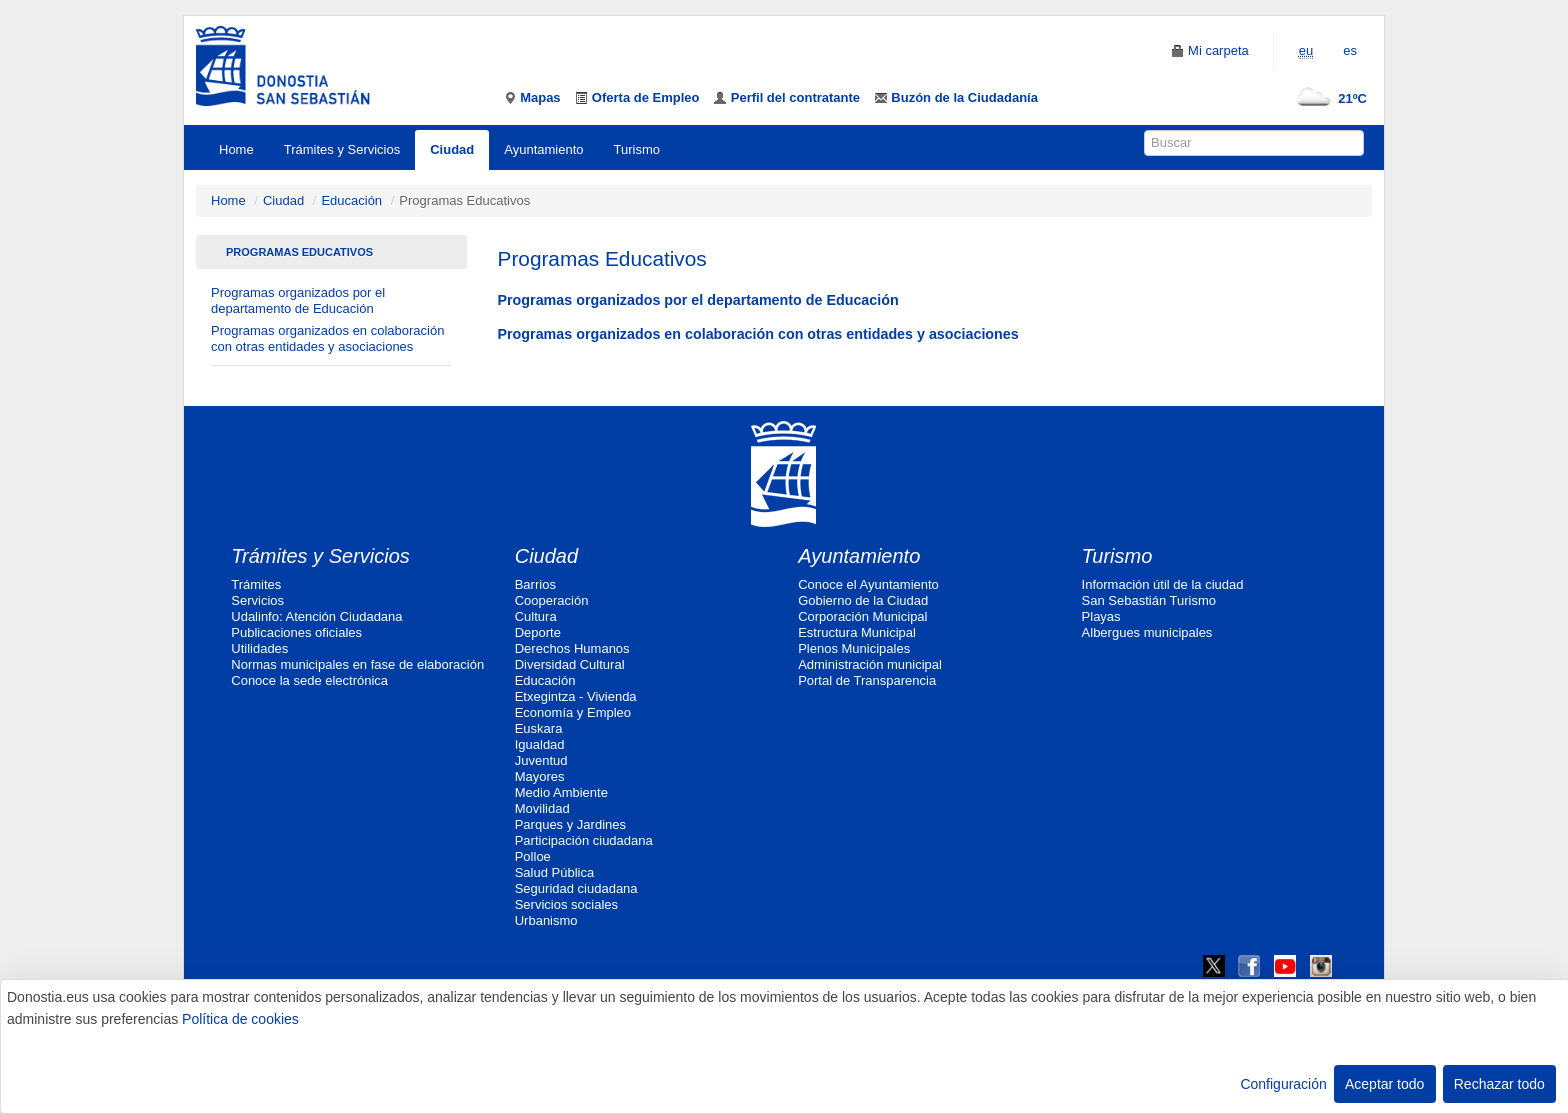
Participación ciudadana (584, 840)
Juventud (541, 760)
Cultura (536, 616)
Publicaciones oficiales (296, 632)
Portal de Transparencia (867, 680)
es (1350, 50)
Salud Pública (555, 872)
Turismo (637, 149)
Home (236, 149)
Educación (351, 200)
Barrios (535, 584)
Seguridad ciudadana (576, 888)
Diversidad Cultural (570, 664)
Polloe (533, 856)
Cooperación (552, 600)
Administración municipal (870, 664)
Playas (1101, 616)
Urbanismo (546, 920)
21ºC (1327, 98)
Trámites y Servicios (342, 149)
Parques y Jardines (570, 824)
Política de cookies (240, 1019)
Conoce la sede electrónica (309, 680)
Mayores (540, 776)
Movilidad (542, 808)
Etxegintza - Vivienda (576, 696)
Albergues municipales (1147, 632)
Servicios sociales (566, 904)
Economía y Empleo (573, 712)
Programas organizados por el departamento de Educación (298, 300)
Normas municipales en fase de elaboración (357, 664)
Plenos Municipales (854, 648)
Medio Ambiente (561, 792)
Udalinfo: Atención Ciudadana (316, 616)
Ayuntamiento (543, 149)
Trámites (256, 584)
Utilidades (259, 648)
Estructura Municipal (857, 632)
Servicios (257, 600)
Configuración (1283, 1084)
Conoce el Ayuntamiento (868, 584)
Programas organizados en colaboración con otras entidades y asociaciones (327, 338)
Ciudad (452, 149)
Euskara (539, 728)
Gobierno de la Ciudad (863, 600)
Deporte (538, 632)
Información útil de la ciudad (1163, 584)
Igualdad (540, 744)
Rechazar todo (1499, 1084)
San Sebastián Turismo (1149, 600)
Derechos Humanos (572, 648)
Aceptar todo (1384, 1084)
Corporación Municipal (862, 616)
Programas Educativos (299, 252)
